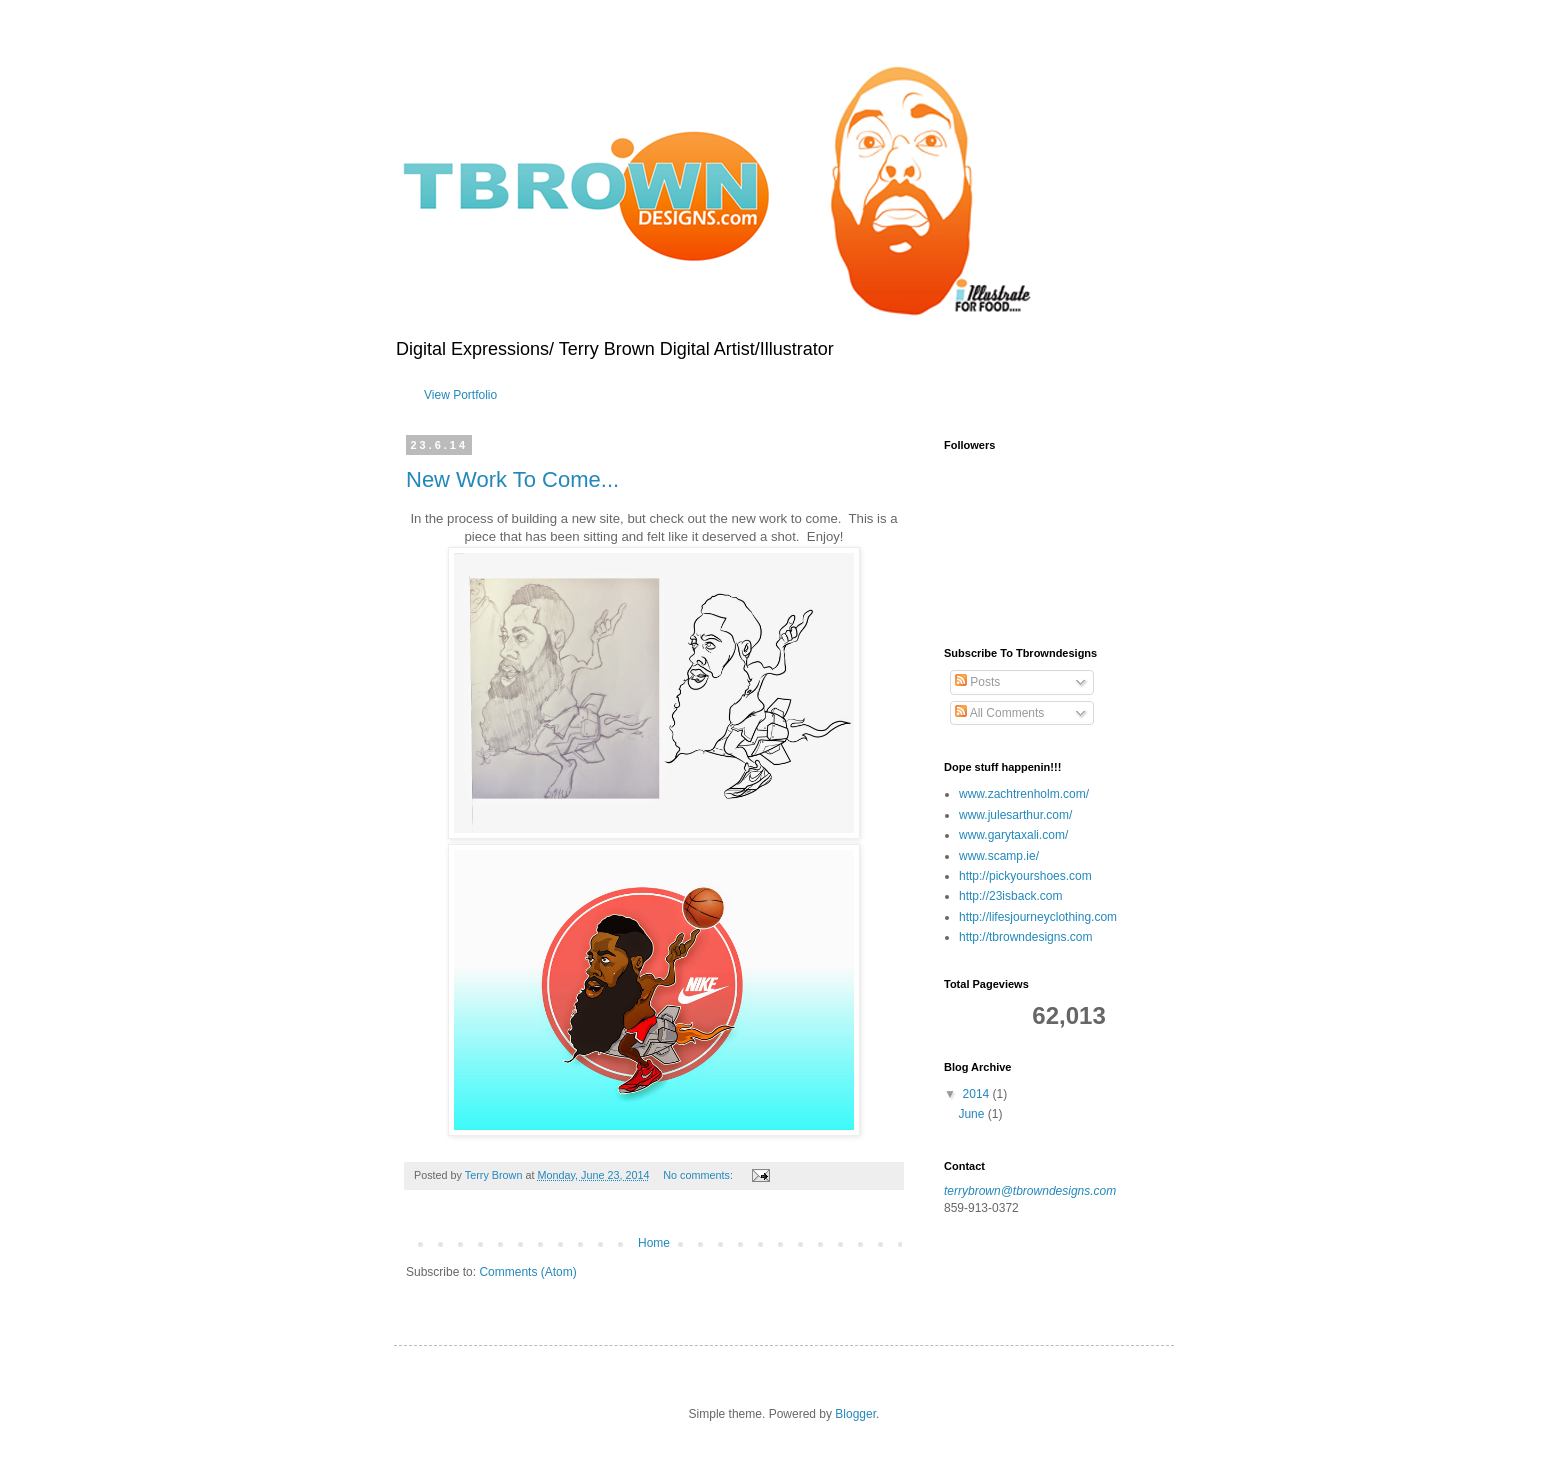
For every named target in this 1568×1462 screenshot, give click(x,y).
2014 (978, 1094)
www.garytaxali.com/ (1013, 835)
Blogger (855, 1414)
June (972, 1114)
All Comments (999, 713)
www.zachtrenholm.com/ (1024, 794)
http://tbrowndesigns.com (1025, 937)
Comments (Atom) (527, 1272)
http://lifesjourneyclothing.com (1038, 917)
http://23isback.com (1010, 896)
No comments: (699, 1175)
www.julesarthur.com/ (1015, 815)
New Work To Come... (512, 479)
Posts (977, 682)
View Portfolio (460, 395)
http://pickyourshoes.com (1025, 876)
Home (654, 1243)
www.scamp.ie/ (999, 856)
